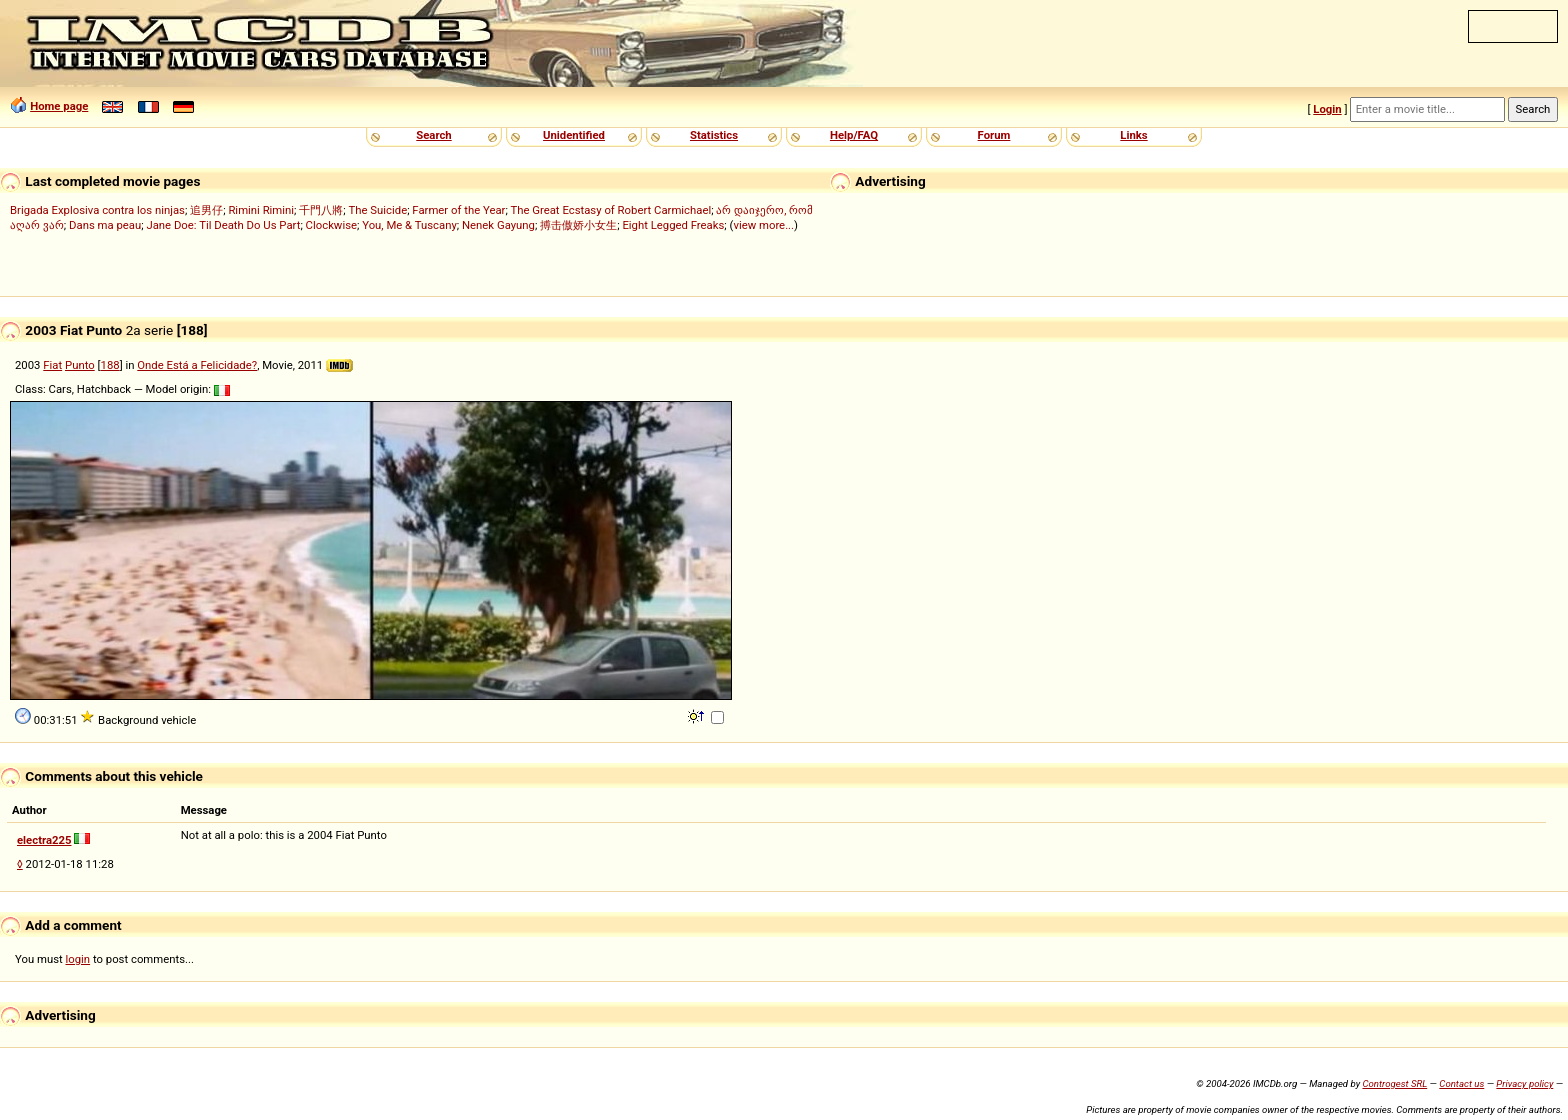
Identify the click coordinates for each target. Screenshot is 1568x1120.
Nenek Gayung (498, 225)
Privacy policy (1524, 1083)
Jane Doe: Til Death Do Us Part (223, 225)
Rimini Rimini (261, 210)
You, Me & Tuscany (409, 225)
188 (110, 365)
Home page (59, 106)
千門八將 (321, 210)
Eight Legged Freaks (673, 225)
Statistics (714, 135)
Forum (994, 135)
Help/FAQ (854, 135)
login (78, 959)
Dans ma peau (105, 225)
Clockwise (331, 225)
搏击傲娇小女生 (578, 225)
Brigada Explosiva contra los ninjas (97, 210)
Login (1327, 109)
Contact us (1461, 1083)
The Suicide (378, 210)
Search (433, 135)
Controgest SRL (1394, 1083)
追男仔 (206, 210)
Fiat (52, 365)
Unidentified (574, 135)
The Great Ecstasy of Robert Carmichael (610, 210)
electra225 (44, 840)
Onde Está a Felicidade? (197, 365)
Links (1133, 135)
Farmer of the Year (458, 210)
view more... (763, 225)
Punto (80, 365)
